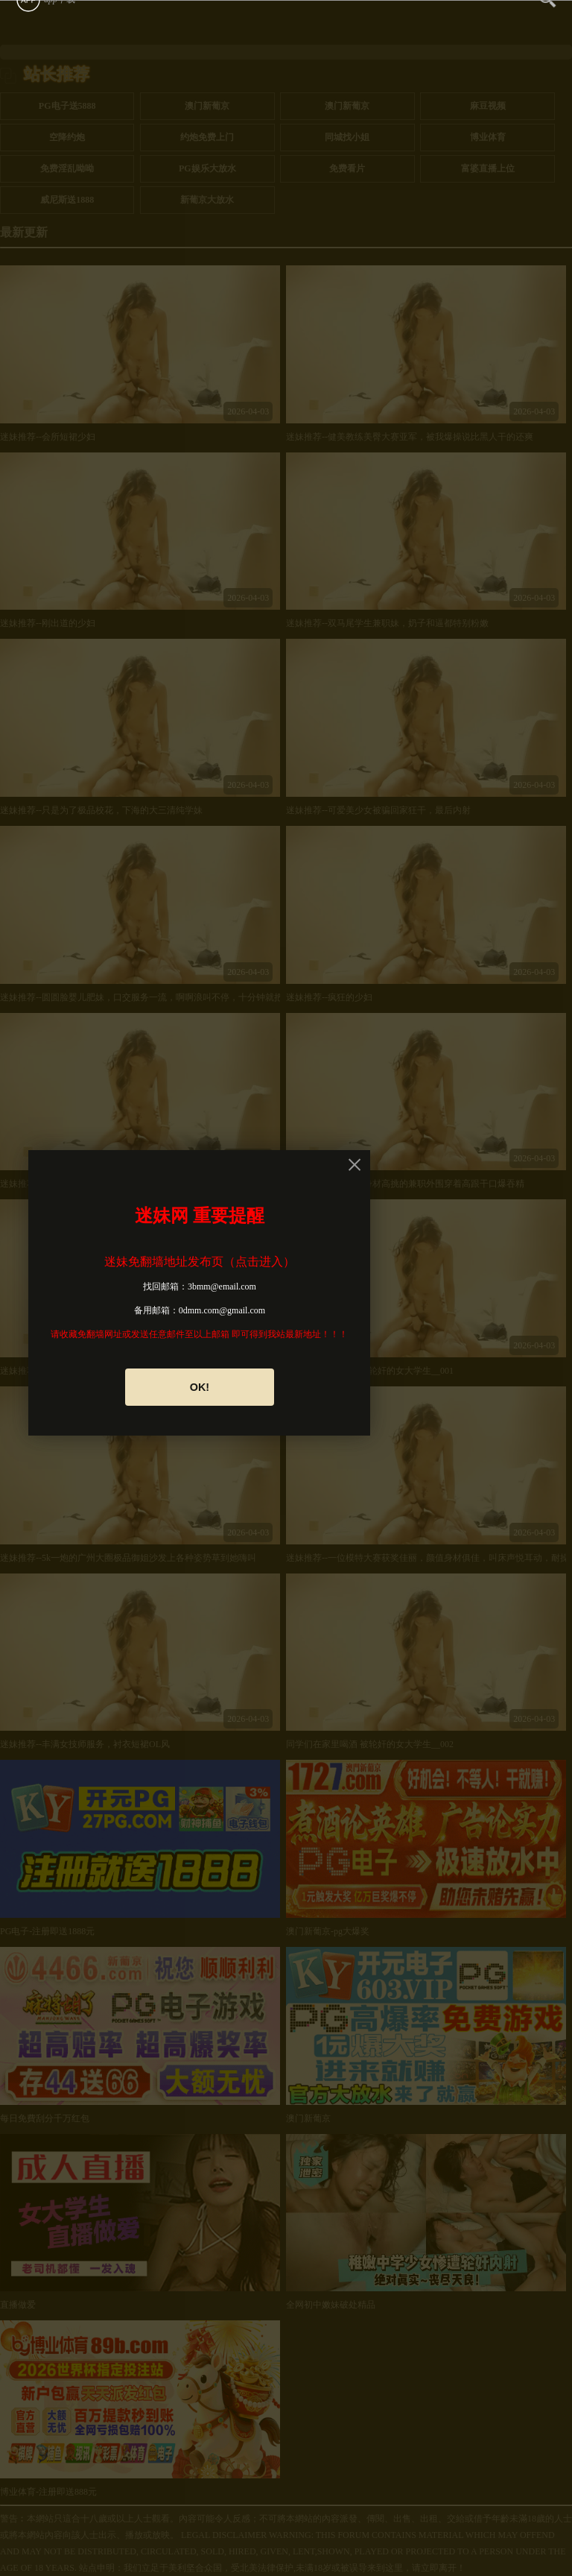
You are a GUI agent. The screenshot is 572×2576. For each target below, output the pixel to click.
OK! (199, 1387)
